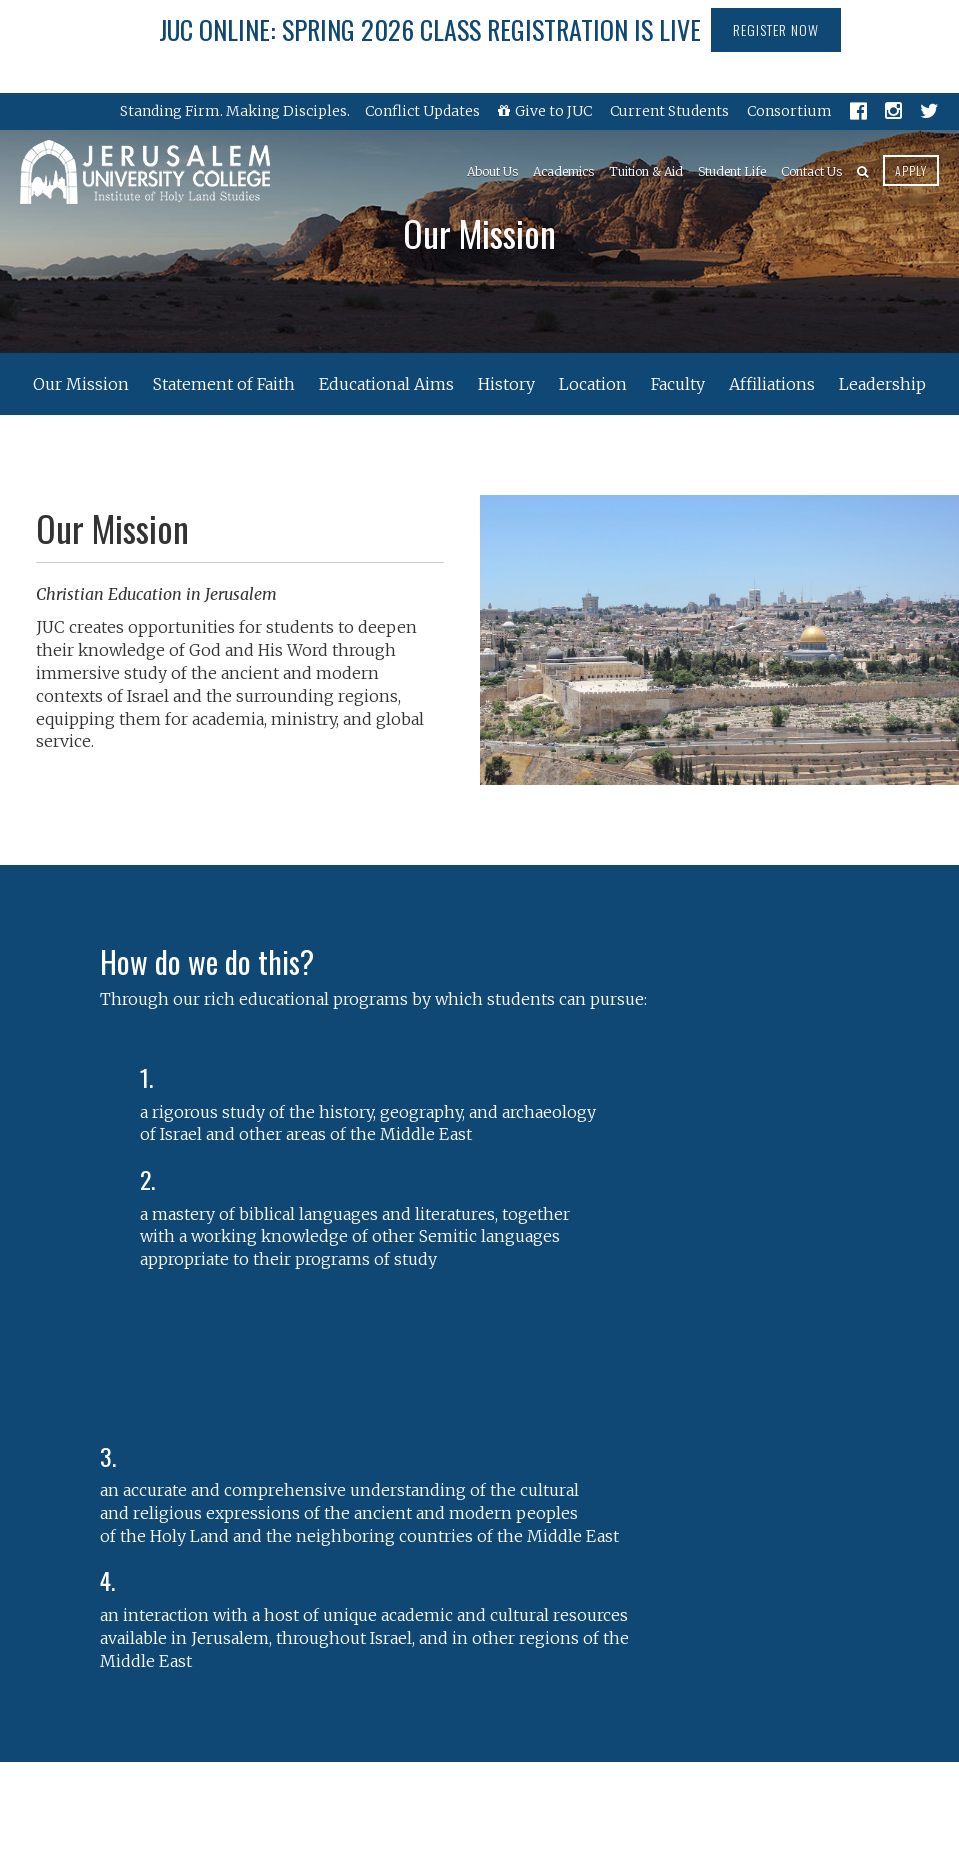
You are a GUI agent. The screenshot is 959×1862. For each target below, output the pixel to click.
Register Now (776, 29)
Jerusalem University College (145, 172)
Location (593, 384)
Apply (911, 170)
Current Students (669, 111)
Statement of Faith (224, 384)
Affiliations (772, 384)
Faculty (678, 384)
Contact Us (811, 171)
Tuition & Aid (646, 171)
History (506, 384)
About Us (492, 171)
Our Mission (81, 384)
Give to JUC (545, 111)
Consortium (789, 111)
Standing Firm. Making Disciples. (235, 111)
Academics (563, 171)
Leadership (882, 384)
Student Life (732, 171)
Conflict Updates (422, 111)
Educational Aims (386, 384)
